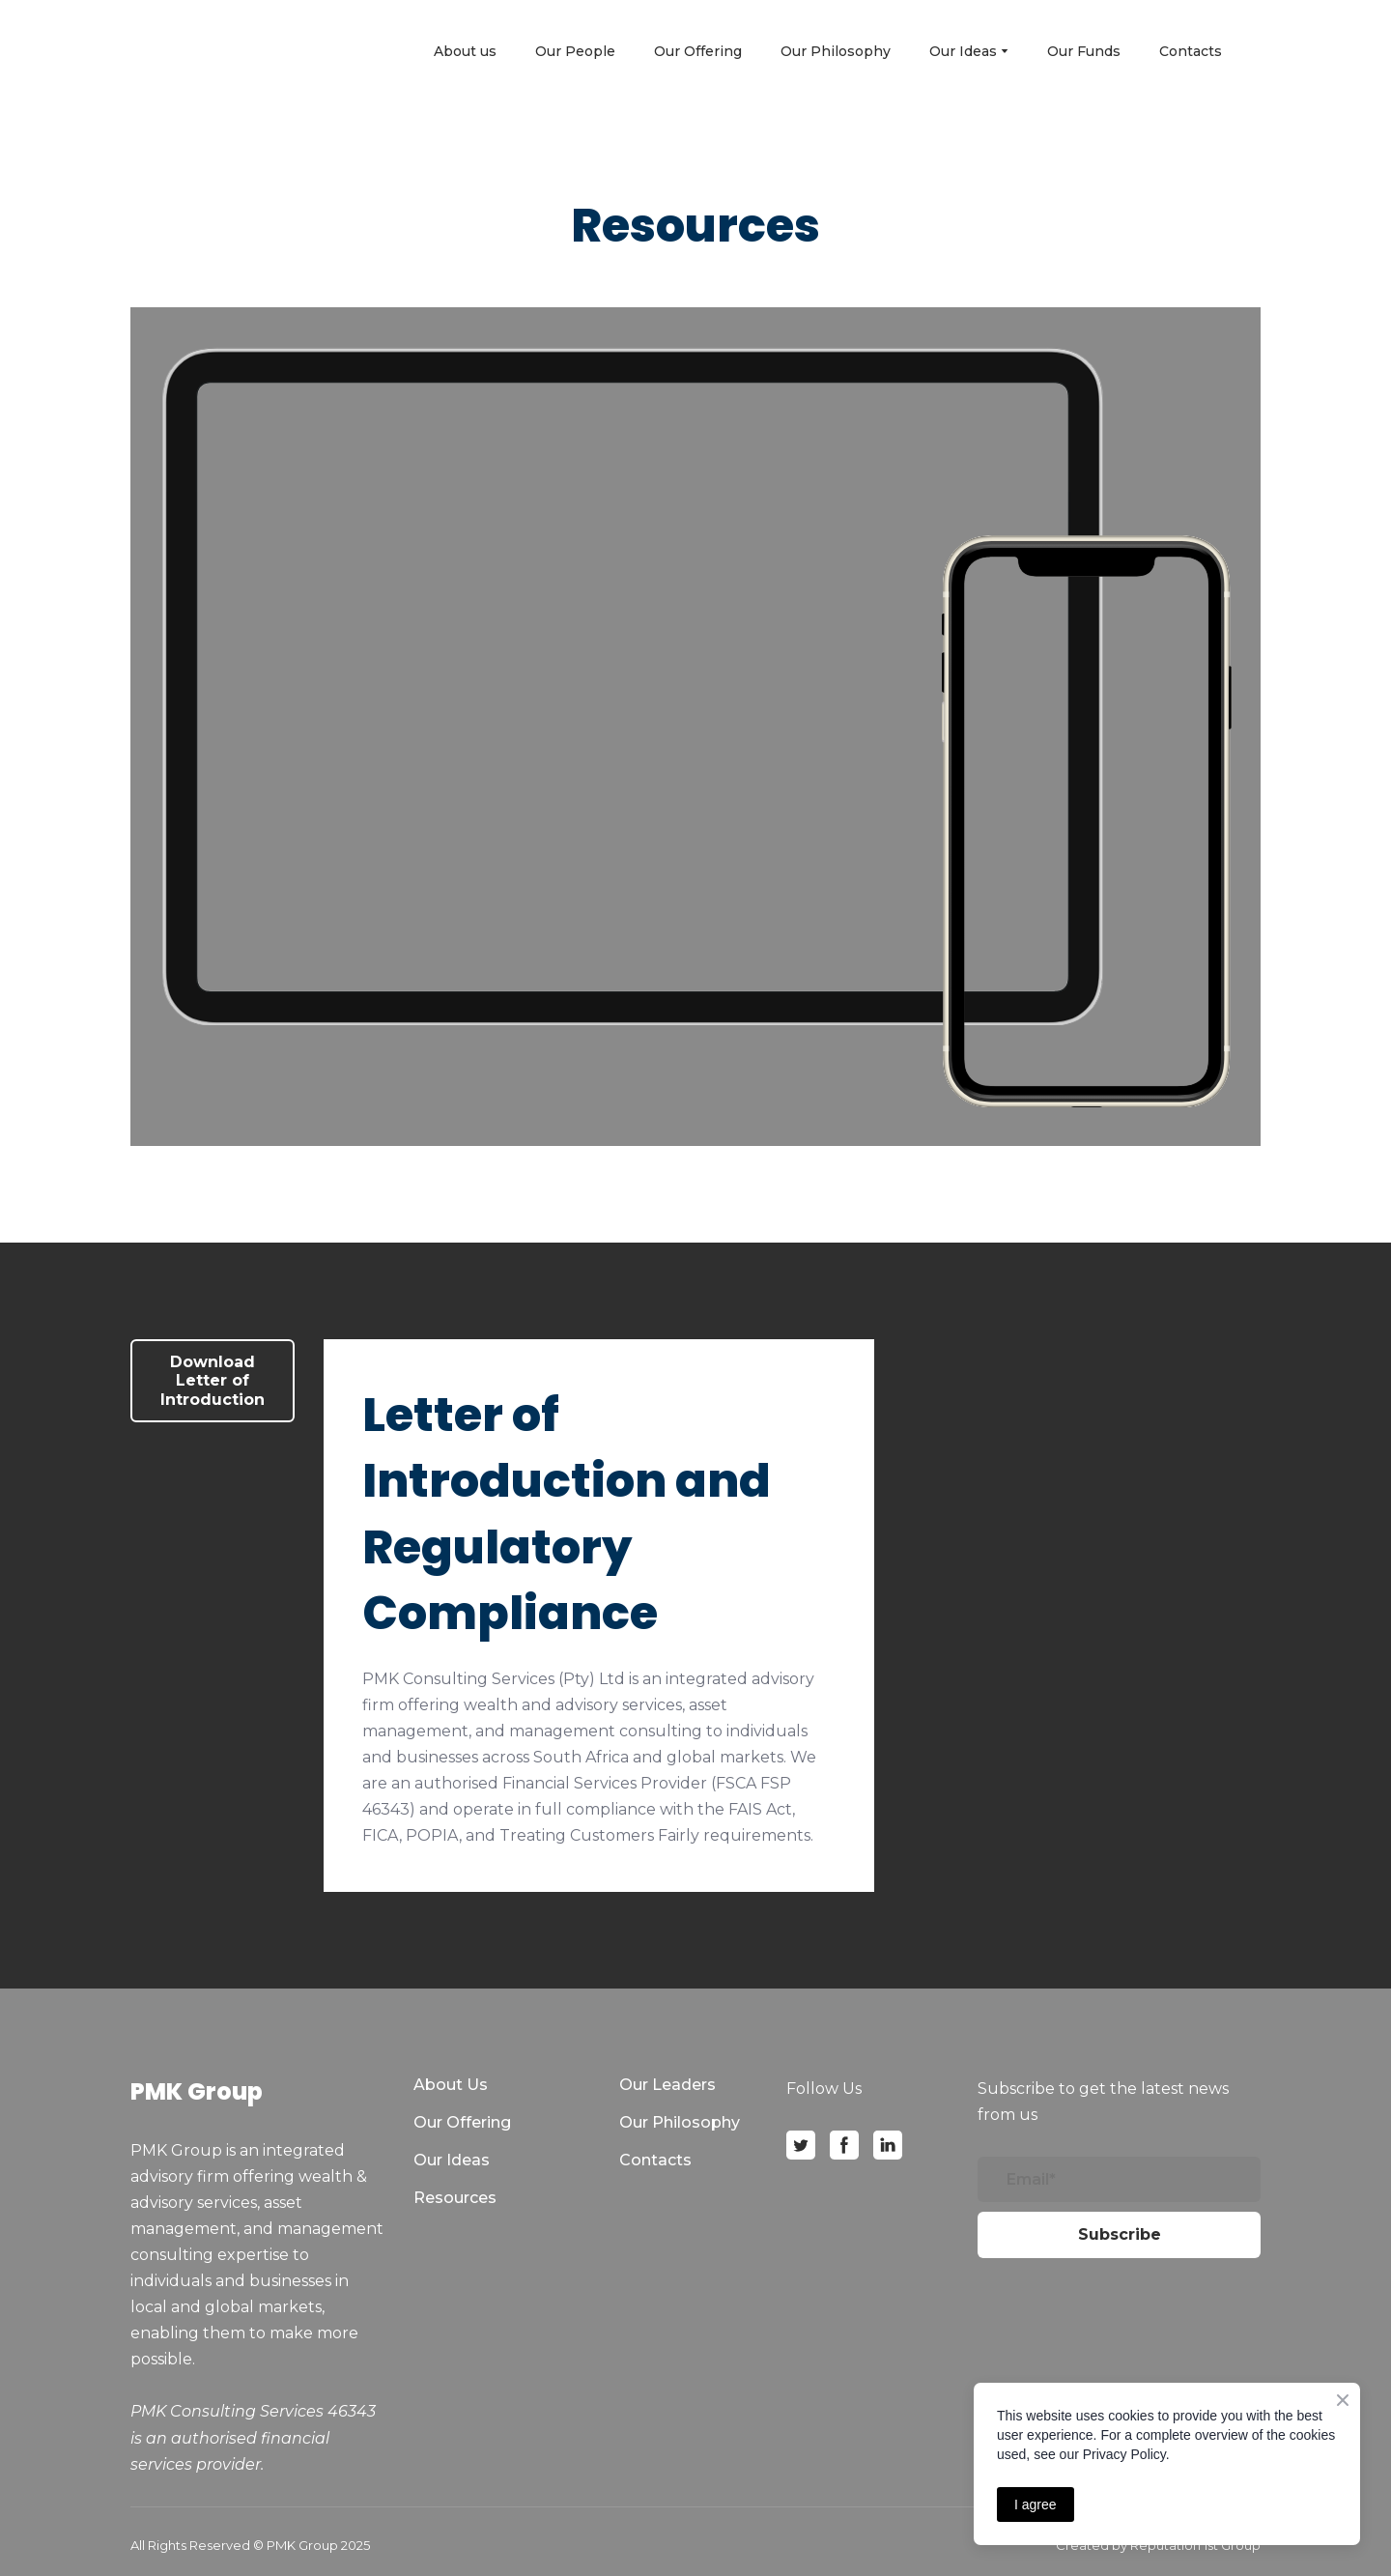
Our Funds (1084, 51)
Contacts (1190, 51)
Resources (455, 2198)
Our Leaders (667, 2084)
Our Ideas (451, 2160)
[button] (212, 1380)
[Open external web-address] (633, 687)
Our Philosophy (836, 51)
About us (465, 51)
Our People (575, 51)
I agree (1035, 2504)
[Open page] (209, 50)
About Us (450, 2084)
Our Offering (698, 51)
